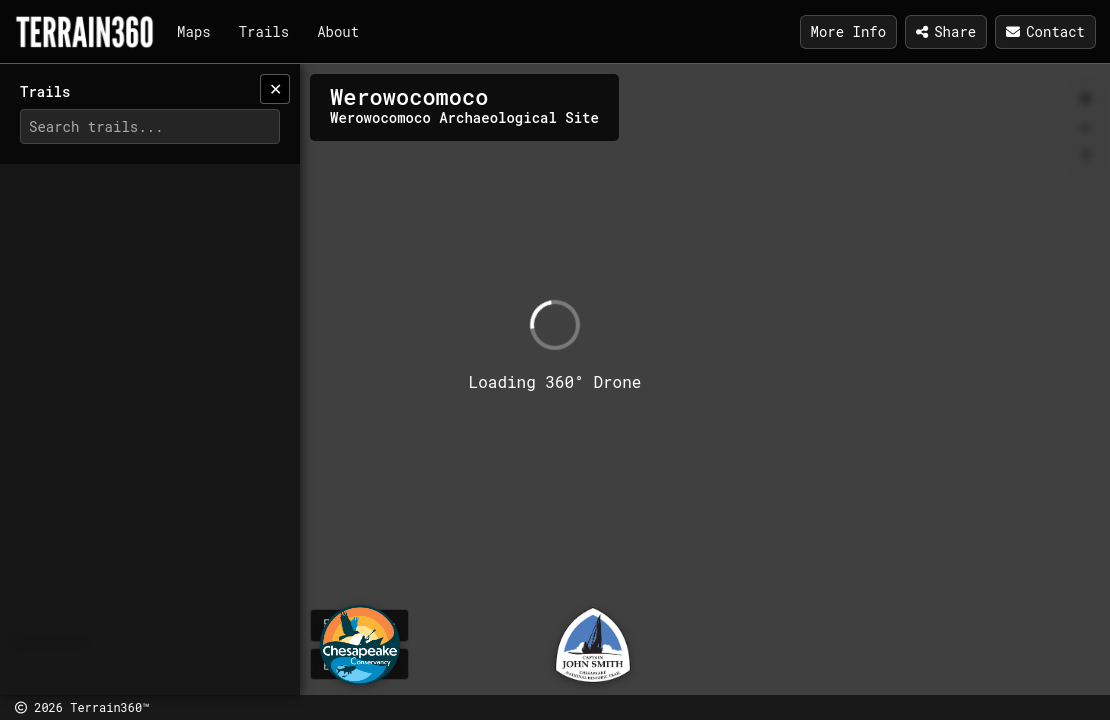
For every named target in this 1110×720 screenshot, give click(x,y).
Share (946, 31)
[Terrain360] (84, 32)
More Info (849, 31)
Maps (194, 31)
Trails (264, 31)
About (338, 31)
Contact (1045, 31)
